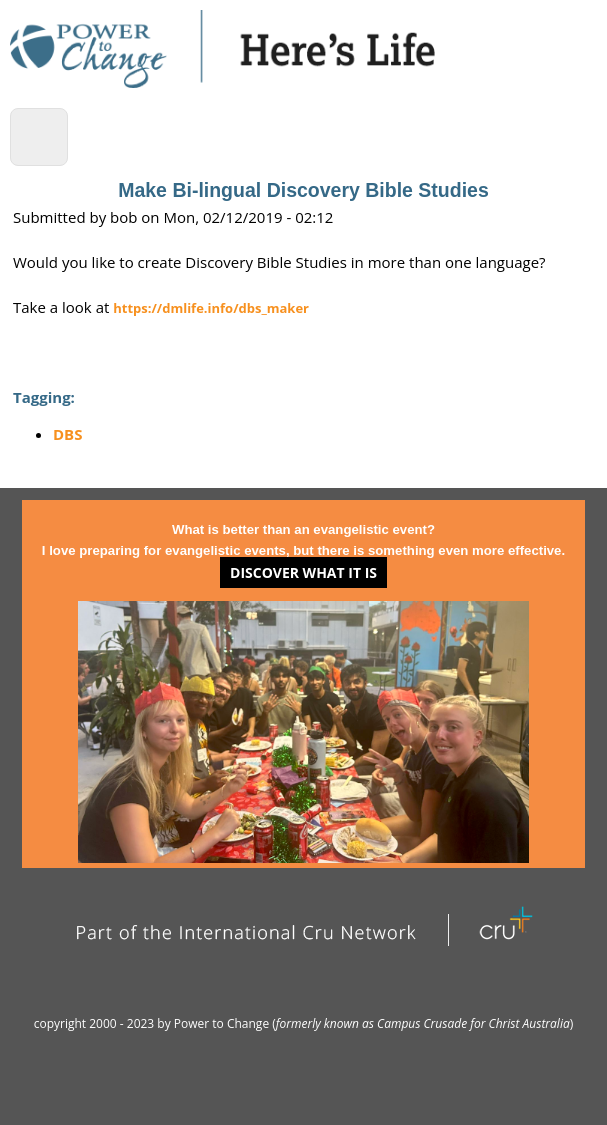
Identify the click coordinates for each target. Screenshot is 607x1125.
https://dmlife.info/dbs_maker (211, 308)
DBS (67, 434)
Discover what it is (303, 572)
